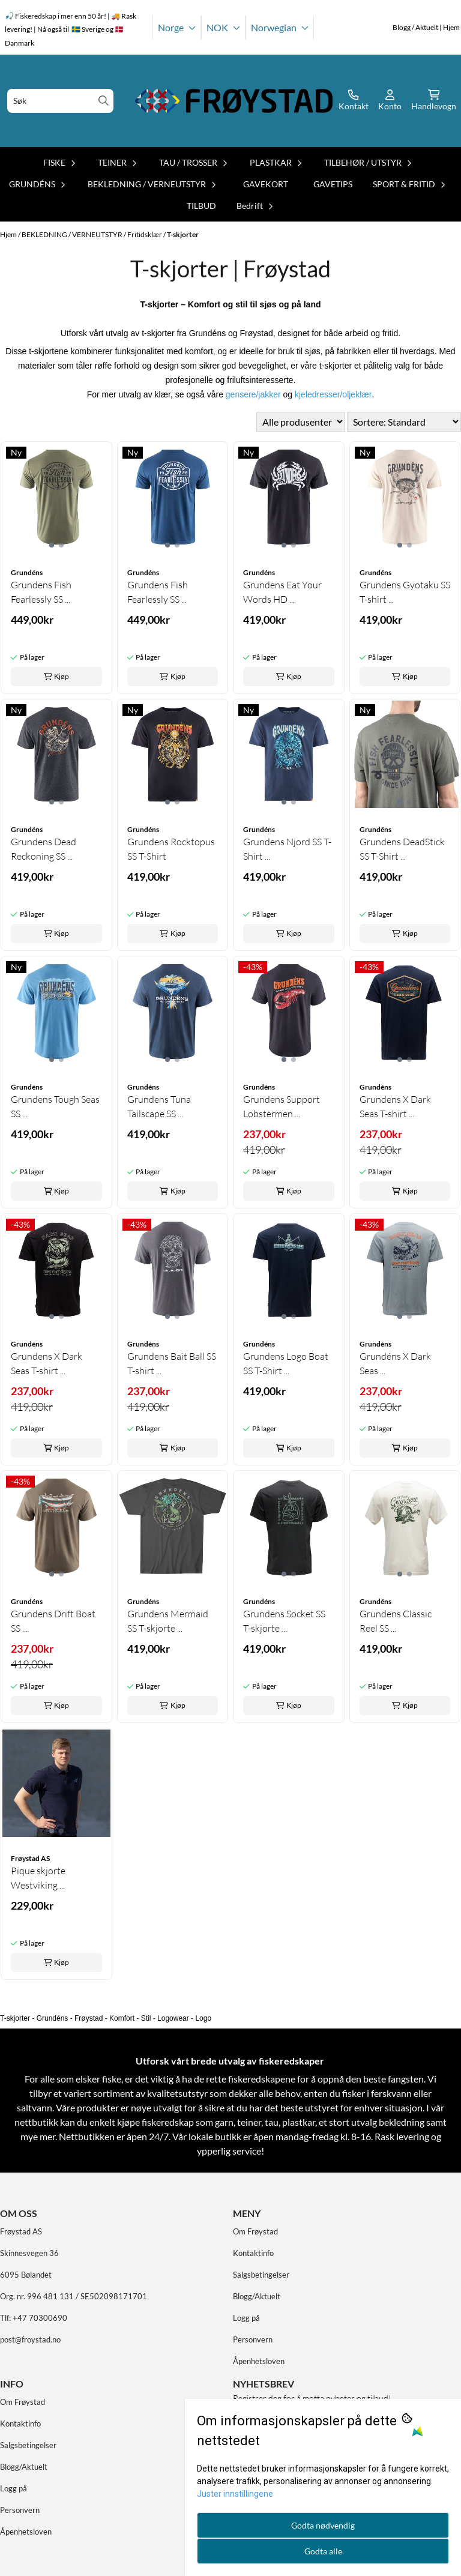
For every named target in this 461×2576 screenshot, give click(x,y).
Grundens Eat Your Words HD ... (282, 592)
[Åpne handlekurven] (433, 101)
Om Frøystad (255, 2231)
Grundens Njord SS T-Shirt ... (287, 849)
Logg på (246, 2318)
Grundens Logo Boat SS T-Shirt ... (285, 1363)
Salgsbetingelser (261, 2274)
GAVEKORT (265, 184)
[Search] (103, 100)
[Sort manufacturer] (300, 422)
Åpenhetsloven (259, 2361)
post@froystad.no (30, 2339)
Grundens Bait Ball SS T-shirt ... (171, 1363)
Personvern (253, 2339)
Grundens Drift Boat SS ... (53, 1621)
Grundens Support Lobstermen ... (281, 1106)
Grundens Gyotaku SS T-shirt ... (405, 592)
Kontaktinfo (253, 2253)
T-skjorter (183, 234)
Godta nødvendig (323, 2525)
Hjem (9, 234)
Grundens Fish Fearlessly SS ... (41, 592)
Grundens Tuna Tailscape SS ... (159, 1106)
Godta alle (323, 2551)
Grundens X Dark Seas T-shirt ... (395, 1106)
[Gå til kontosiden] (353, 101)
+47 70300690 (40, 2318)
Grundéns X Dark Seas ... (395, 1363)
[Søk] (60, 101)
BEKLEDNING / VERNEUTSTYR (73, 234)
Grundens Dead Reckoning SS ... (43, 849)
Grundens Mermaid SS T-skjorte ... (167, 1621)
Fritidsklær (145, 234)
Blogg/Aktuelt (256, 2296)
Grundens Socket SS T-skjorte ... (284, 1621)
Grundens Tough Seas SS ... (55, 1106)
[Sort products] (404, 422)
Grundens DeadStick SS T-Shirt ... (402, 849)
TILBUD (201, 206)
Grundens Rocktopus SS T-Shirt (171, 849)
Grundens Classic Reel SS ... (396, 1621)
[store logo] (234, 100)
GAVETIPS (332, 184)
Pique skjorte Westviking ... (38, 1878)
